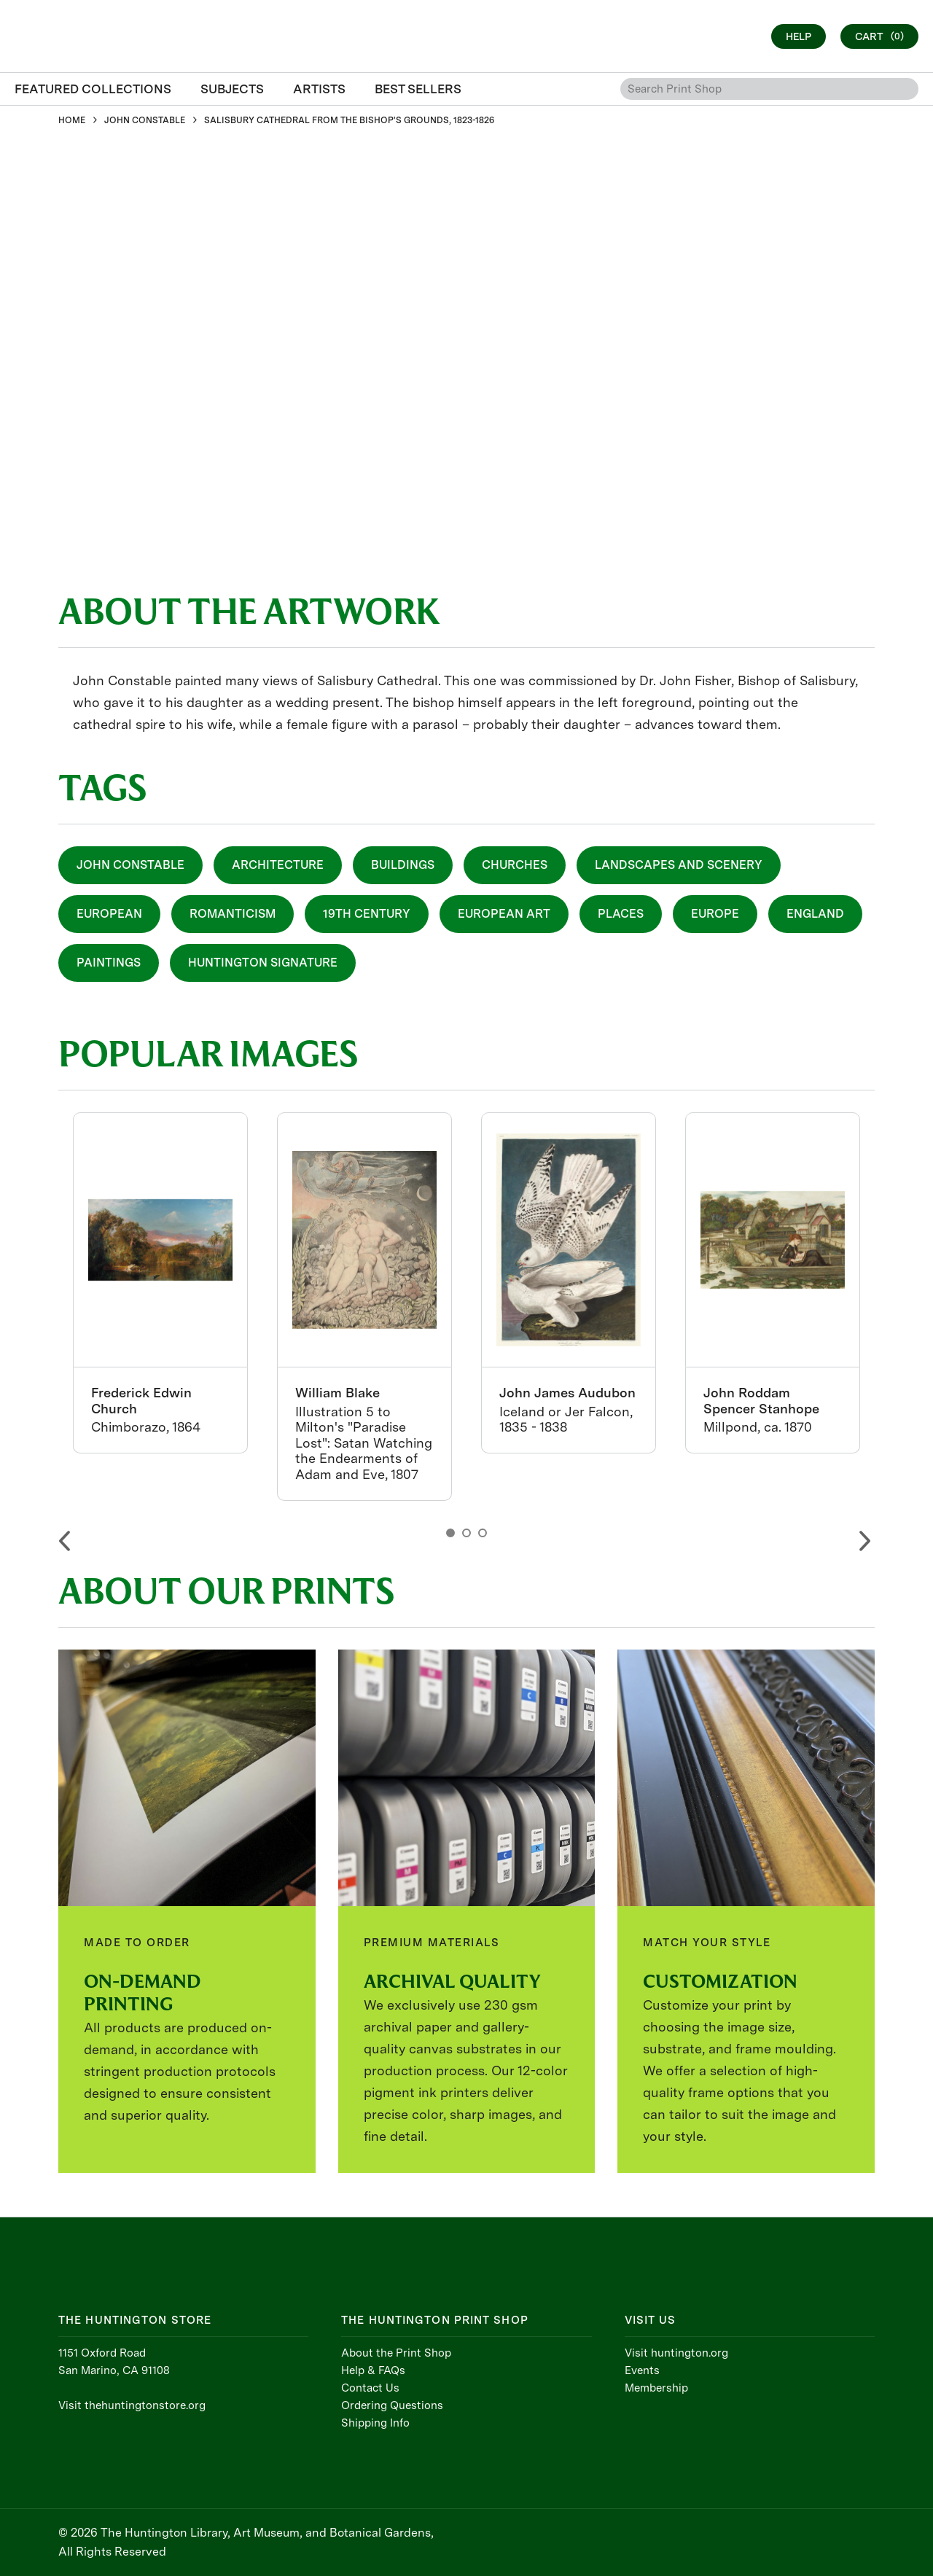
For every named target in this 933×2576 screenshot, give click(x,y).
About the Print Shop (396, 2353)
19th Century (366, 914)
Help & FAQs (373, 2370)
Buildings (402, 865)
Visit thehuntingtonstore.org (132, 2405)
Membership (656, 2387)
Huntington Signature (262, 962)
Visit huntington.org (676, 2353)
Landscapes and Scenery (678, 865)
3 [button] (482, 1533)
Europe (715, 914)
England (815, 914)
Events (642, 2370)
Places (621, 914)
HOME (71, 120)
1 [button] (450, 1533)
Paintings (109, 962)
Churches (514, 865)
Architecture (278, 865)
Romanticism (233, 914)
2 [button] (466, 1533)
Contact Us (370, 2387)
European (109, 914)
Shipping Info (375, 2422)
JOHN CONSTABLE (144, 120)
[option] (160, 1283)
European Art (504, 914)
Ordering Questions (392, 2405)
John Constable (130, 865)
